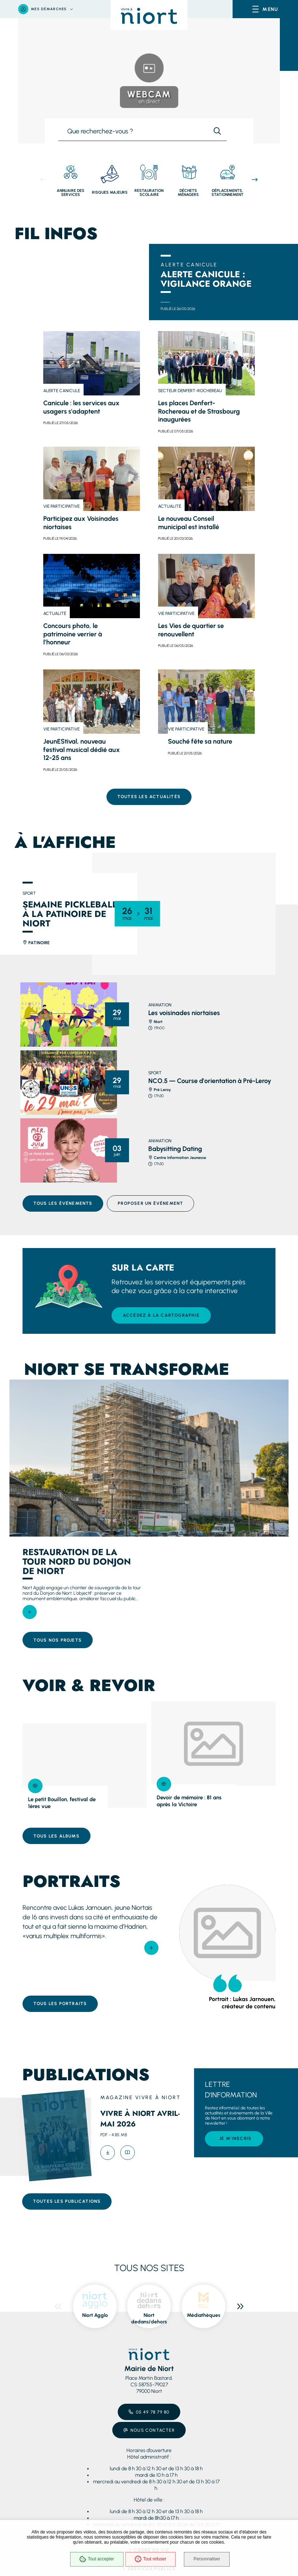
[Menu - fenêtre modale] (265, 9)
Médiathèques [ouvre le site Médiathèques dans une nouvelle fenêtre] (203, 2310)
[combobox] (133, 133)
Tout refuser (150, 2559)
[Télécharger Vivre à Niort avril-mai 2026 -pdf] (107, 2148)
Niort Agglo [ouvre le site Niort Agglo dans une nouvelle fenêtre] (95, 2310)
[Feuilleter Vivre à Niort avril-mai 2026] (127, 2148)
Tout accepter (96, 2559)
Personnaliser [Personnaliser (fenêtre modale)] (207, 2559)
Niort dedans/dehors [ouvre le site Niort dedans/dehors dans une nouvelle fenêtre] (149, 2313)
